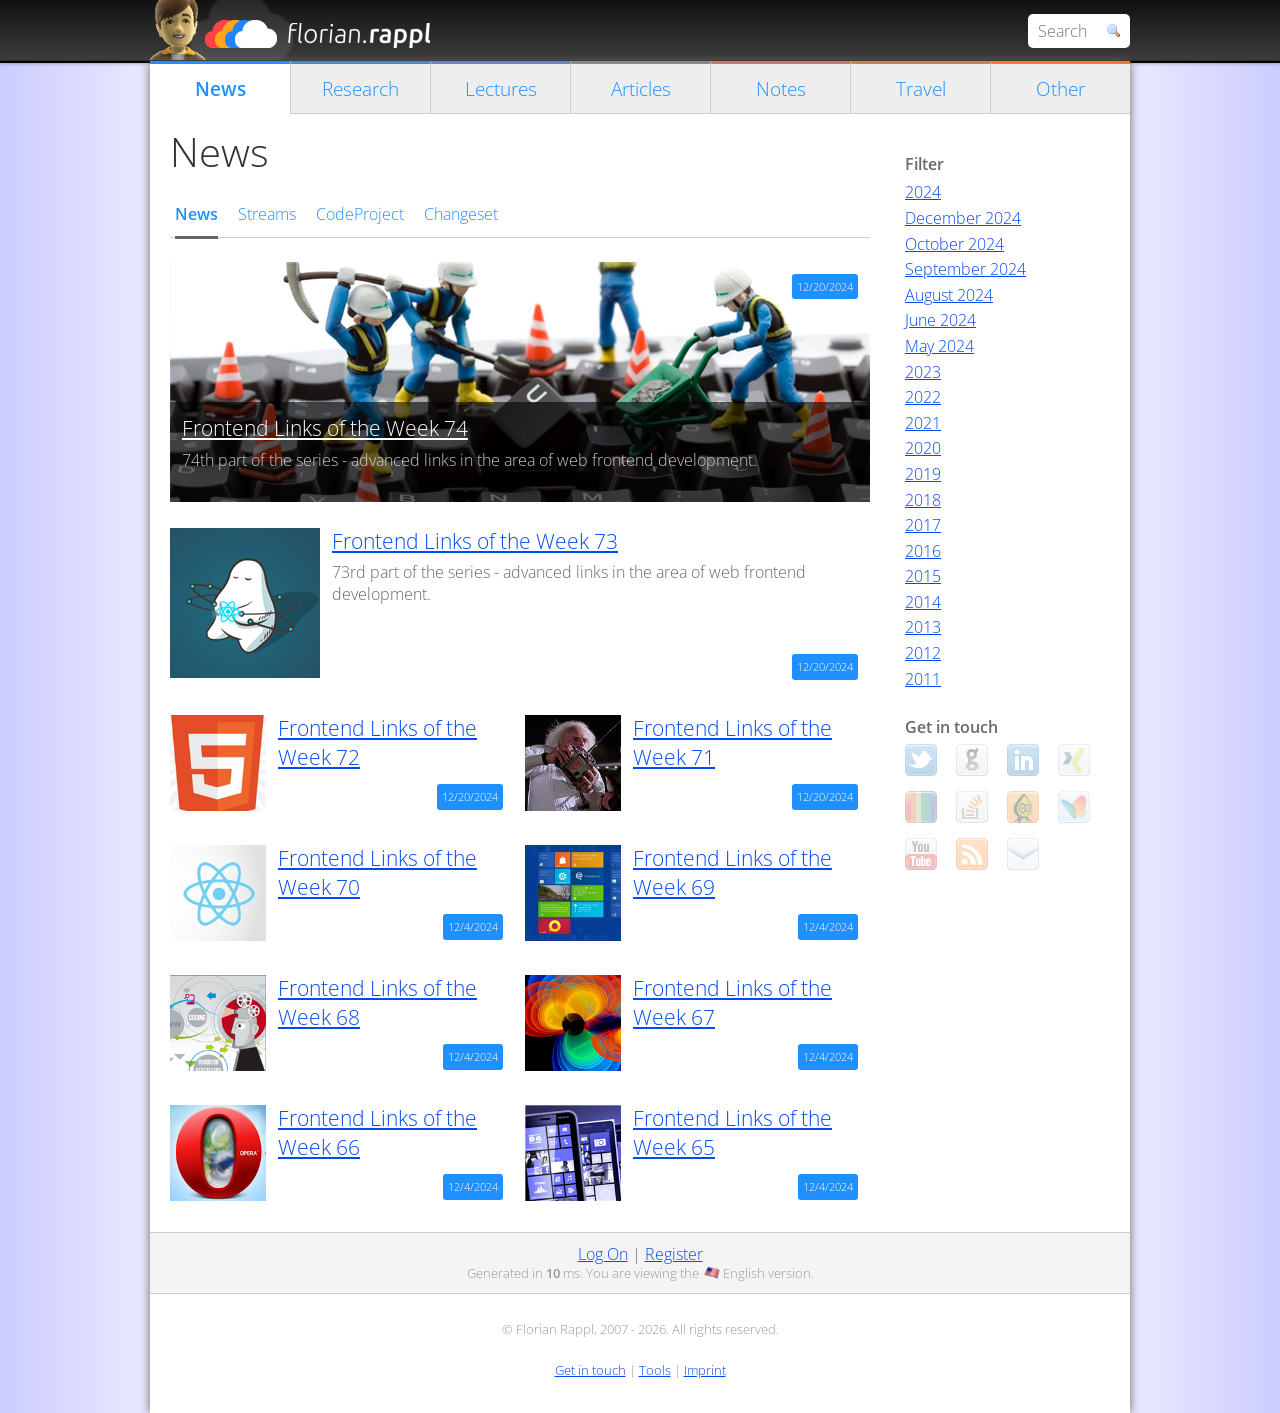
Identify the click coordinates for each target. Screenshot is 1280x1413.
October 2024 (954, 244)
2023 (923, 372)
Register (674, 1254)
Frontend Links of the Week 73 (475, 541)
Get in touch (590, 1370)
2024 (923, 192)
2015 (923, 576)
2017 (923, 525)
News (220, 88)
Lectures (501, 88)
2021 (923, 423)
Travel (921, 88)
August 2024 (949, 295)
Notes (781, 88)
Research (360, 88)
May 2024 (939, 346)
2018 (923, 500)
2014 (923, 602)
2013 (923, 627)
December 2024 (963, 218)
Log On (603, 1254)
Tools (655, 1370)
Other (1060, 88)
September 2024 (965, 269)
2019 (923, 474)
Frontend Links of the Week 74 (325, 428)
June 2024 (940, 320)
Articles (641, 88)
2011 (923, 679)
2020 (923, 448)
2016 (923, 551)
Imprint (705, 1370)
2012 (923, 653)
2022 (923, 397)
